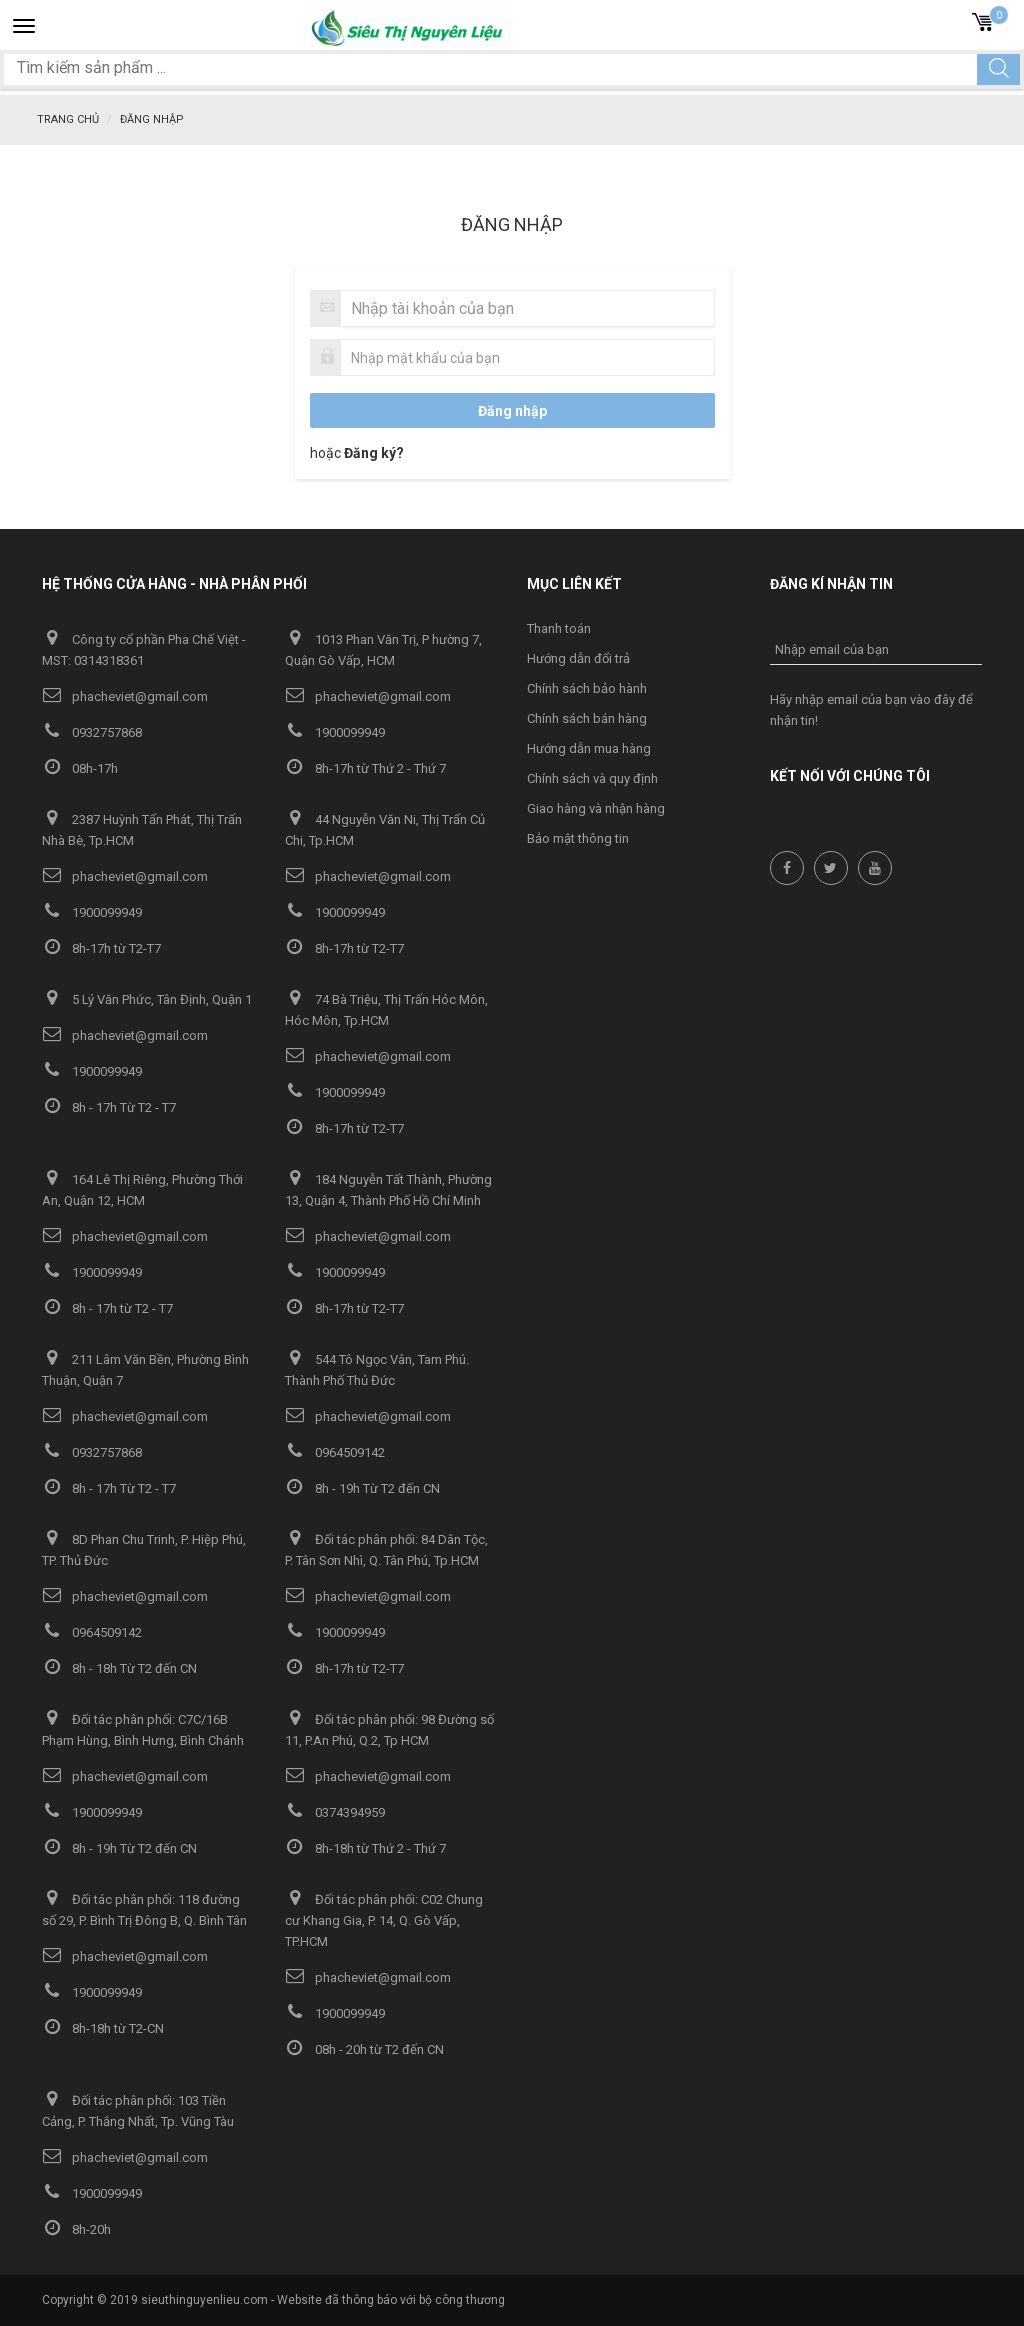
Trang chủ (68, 119)
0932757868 (92, 732)
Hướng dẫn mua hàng (589, 748)
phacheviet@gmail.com (125, 696)
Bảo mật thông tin (578, 838)
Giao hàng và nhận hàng (596, 808)
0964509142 (335, 1452)
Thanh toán (559, 628)
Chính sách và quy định (592, 778)
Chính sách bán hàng (587, 718)
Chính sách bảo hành (587, 688)
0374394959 (335, 1812)
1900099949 (335, 732)
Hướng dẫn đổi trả (578, 658)
